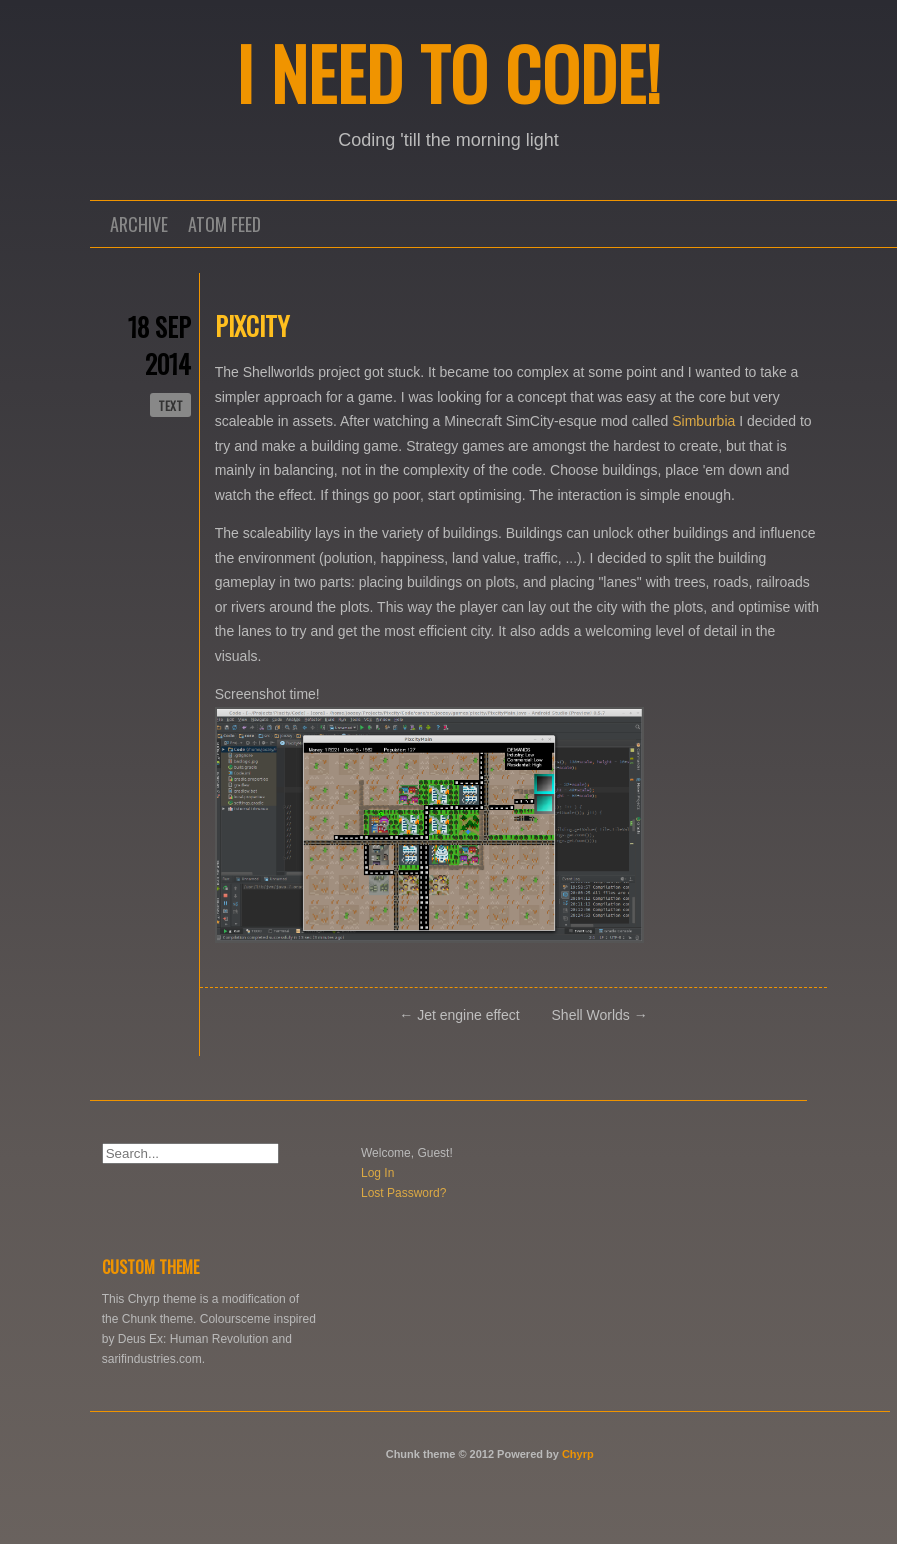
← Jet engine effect (459, 1015)
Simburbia (703, 421)
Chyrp (578, 1454)
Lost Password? (403, 1193)
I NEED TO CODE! (448, 72)
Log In (377, 1173)
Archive (139, 224)
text (170, 405)
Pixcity (252, 325)
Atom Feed (224, 224)
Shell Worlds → (600, 1015)
